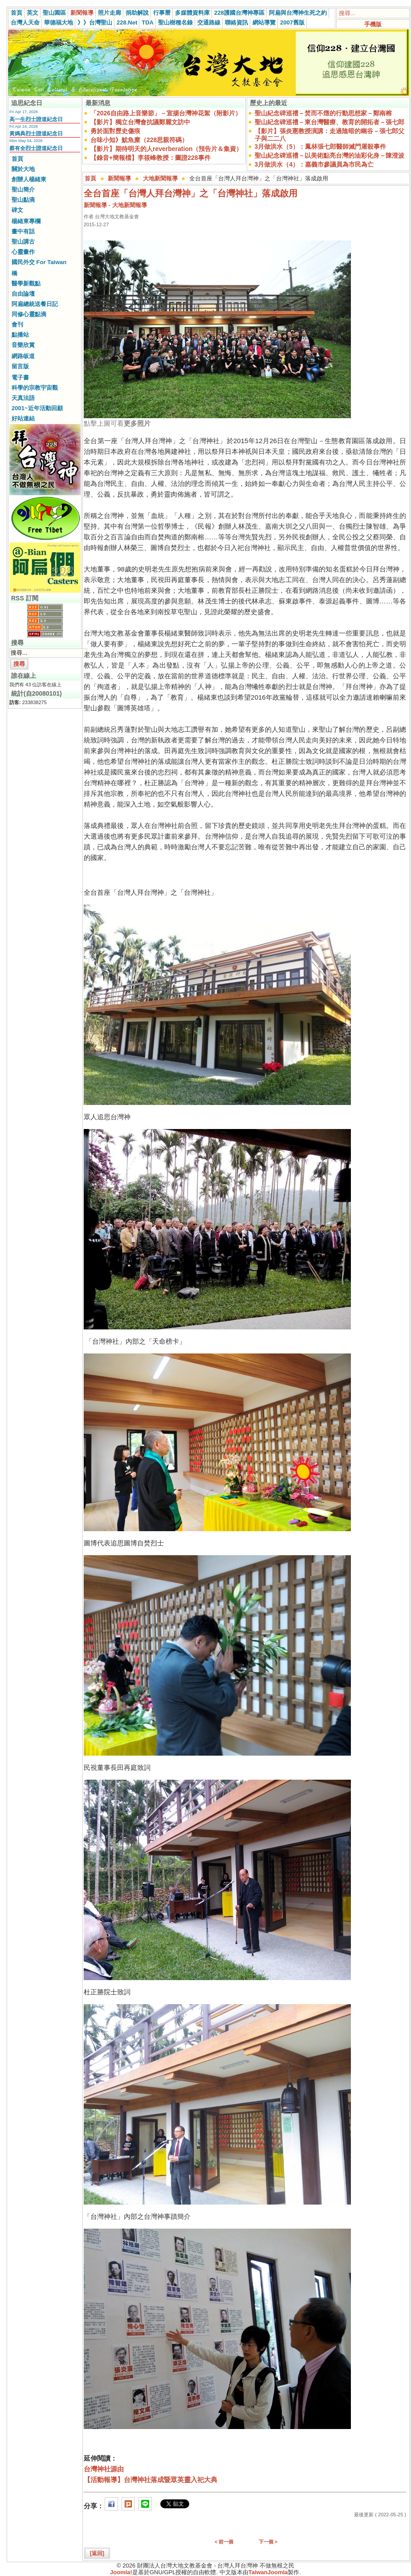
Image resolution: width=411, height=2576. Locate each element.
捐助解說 (137, 12)
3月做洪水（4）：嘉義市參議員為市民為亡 (314, 164)
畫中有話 (23, 231)
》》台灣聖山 (94, 22)
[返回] (97, 2553)
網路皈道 (23, 356)
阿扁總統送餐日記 (35, 304)
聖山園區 (54, 12)
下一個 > (268, 2541)
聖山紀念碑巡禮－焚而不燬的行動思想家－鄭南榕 (323, 113)
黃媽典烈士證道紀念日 (36, 133)
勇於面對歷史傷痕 (115, 131)
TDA (148, 22)
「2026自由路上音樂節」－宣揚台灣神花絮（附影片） (165, 113)
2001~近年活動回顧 (37, 408)
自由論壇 (23, 293)
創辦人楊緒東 (29, 179)
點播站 (20, 334)
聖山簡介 (23, 189)
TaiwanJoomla (268, 2572)
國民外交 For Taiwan (39, 262)
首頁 (16, 12)
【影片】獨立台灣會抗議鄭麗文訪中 (140, 122)
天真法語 (23, 398)
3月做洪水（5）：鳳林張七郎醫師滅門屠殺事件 (321, 146)
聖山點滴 (23, 199)
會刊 (17, 324)
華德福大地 (58, 22)
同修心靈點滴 (29, 314)
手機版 (373, 24)
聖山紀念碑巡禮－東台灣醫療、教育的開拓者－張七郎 (329, 122)
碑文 (17, 210)
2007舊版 (292, 22)
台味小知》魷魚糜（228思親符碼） (139, 139)
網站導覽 (264, 22)
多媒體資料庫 (192, 12)
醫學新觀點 (26, 283)
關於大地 (23, 169)
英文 (32, 12)
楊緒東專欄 (26, 221)
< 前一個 (224, 2541)
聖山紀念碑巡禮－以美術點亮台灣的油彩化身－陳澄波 (329, 155)
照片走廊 (109, 12)
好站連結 (23, 418)
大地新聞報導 (160, 178)
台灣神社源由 (104, 2469)
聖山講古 (23, 241)
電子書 (20, 377)
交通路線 (208, 22)
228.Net (127, 22)
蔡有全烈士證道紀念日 (36, 148)
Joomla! (121, 2572)
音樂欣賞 (23, 345)
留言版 (20, 366)
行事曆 (162, 12)
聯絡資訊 (236, 22)
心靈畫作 (23, 252)
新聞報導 (82, 12)
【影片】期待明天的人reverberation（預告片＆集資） (166, 148)
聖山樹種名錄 (175, 22)
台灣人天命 (25, 22)
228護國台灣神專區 (239, 12)
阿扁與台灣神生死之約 (298, 12)
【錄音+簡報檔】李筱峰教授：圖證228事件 (150, 157)
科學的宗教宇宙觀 (35, 387)
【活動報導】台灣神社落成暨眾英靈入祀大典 (150, 2479)
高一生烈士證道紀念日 (36, 119)
